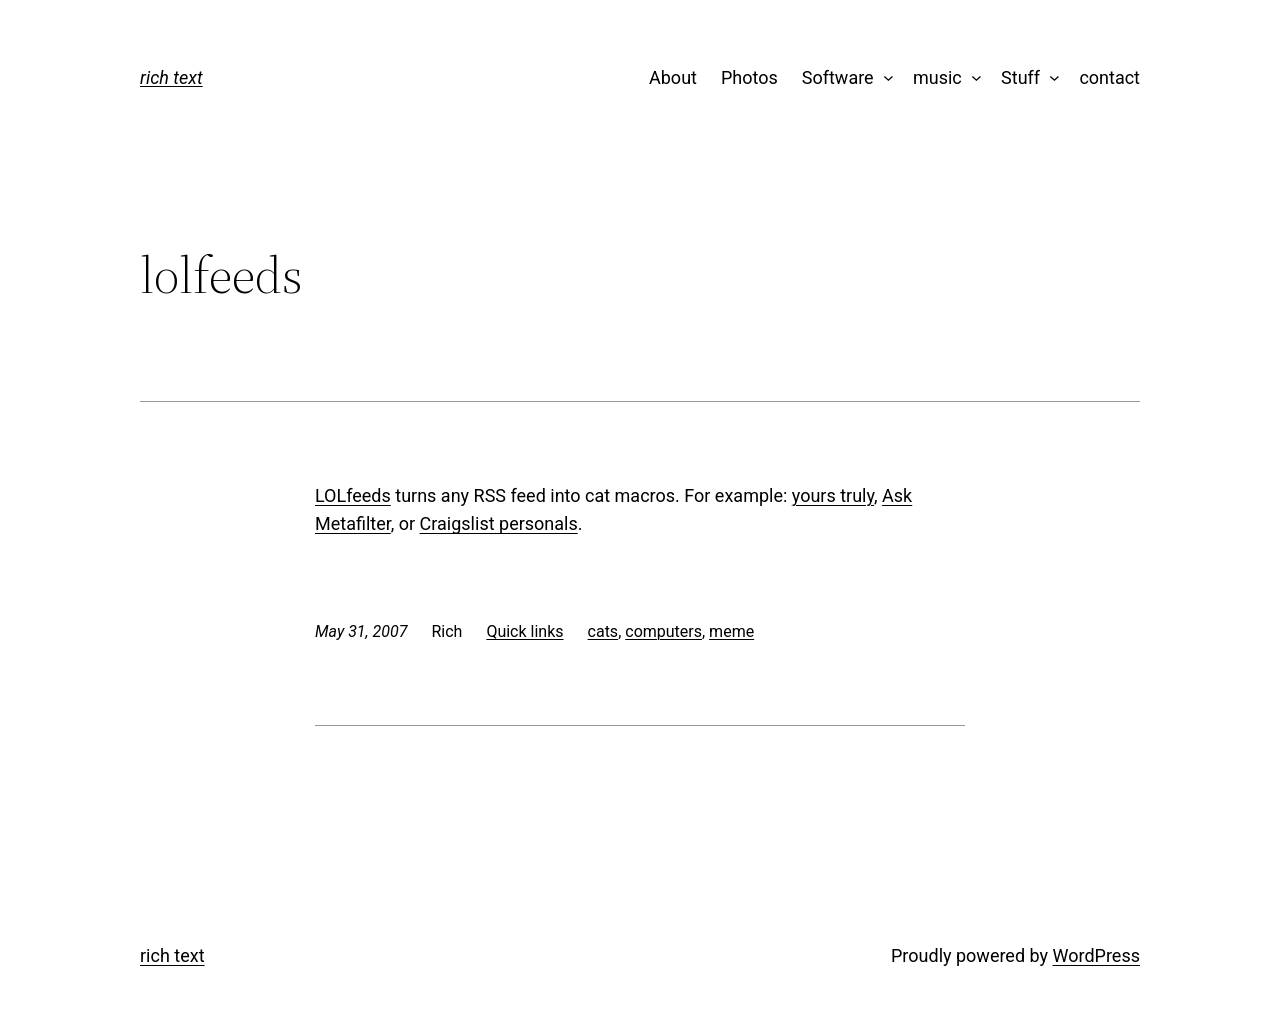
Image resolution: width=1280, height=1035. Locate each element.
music (937, 77)
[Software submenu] (883, 78)
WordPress (1096, 955)
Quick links (524, 631)
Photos (749, 77)
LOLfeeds (353, 495)
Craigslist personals (499, 523)
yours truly (833, 495)
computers (663, 631)
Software (838, 77)
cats (603, 631)
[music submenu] (971, 78)
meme (731, 631)
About (673, 77)
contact (1109, 77)
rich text (171, 77)
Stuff (1020, 77)
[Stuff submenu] (1050, 78)
